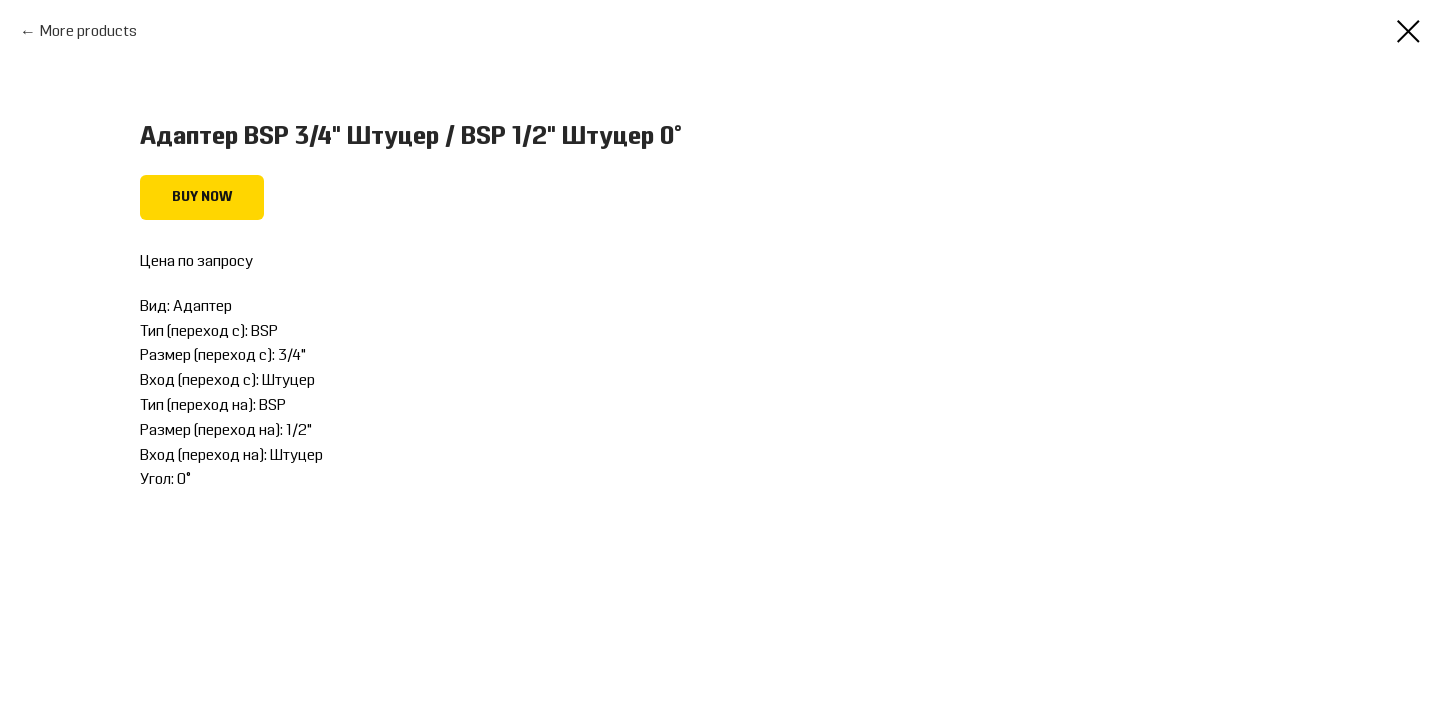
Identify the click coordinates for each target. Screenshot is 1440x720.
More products (88, 32)
